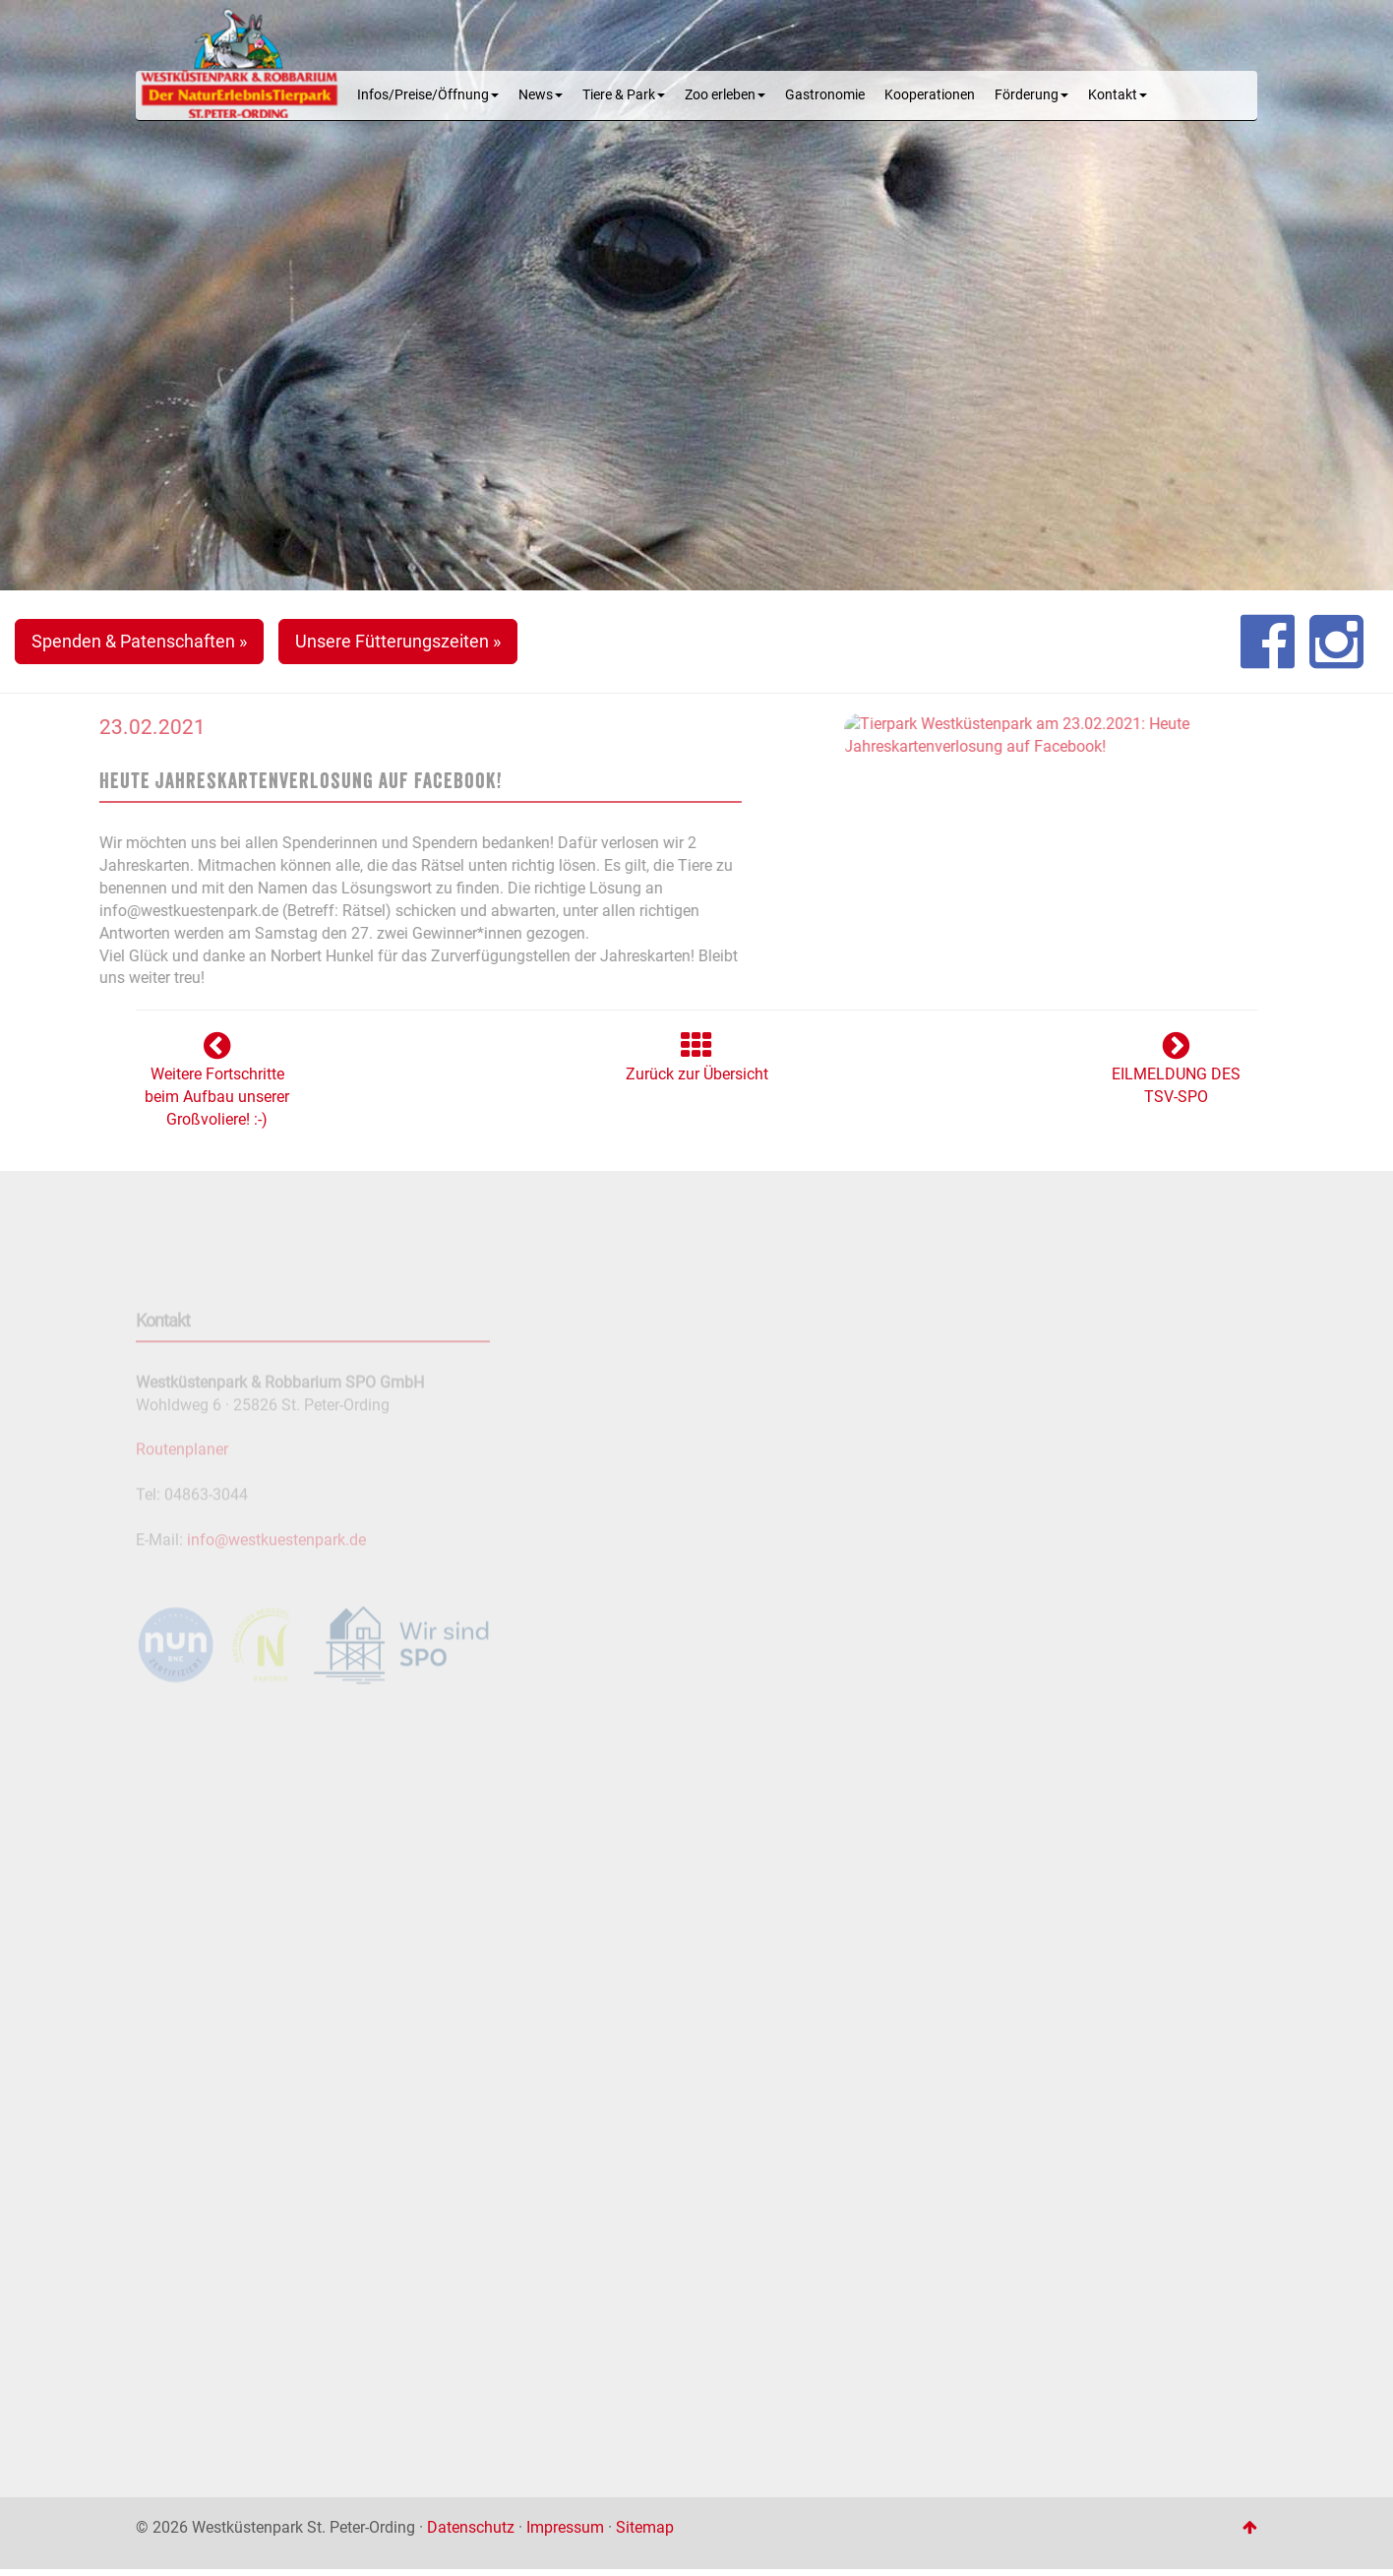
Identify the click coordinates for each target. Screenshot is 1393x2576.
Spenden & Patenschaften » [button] (139, 641)
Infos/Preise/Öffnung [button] (428, 95)
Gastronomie (825, 95)
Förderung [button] (1031, 95)
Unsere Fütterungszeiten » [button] (398, 641)
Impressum (565, 2527)
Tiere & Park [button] (623, 95)
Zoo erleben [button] (725, 95)
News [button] (540, 95)
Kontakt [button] (1117, 95)
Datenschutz (471, 2527)
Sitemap (645, 2527)
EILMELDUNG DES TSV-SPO (1176, 1074)
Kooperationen (929, 95)
